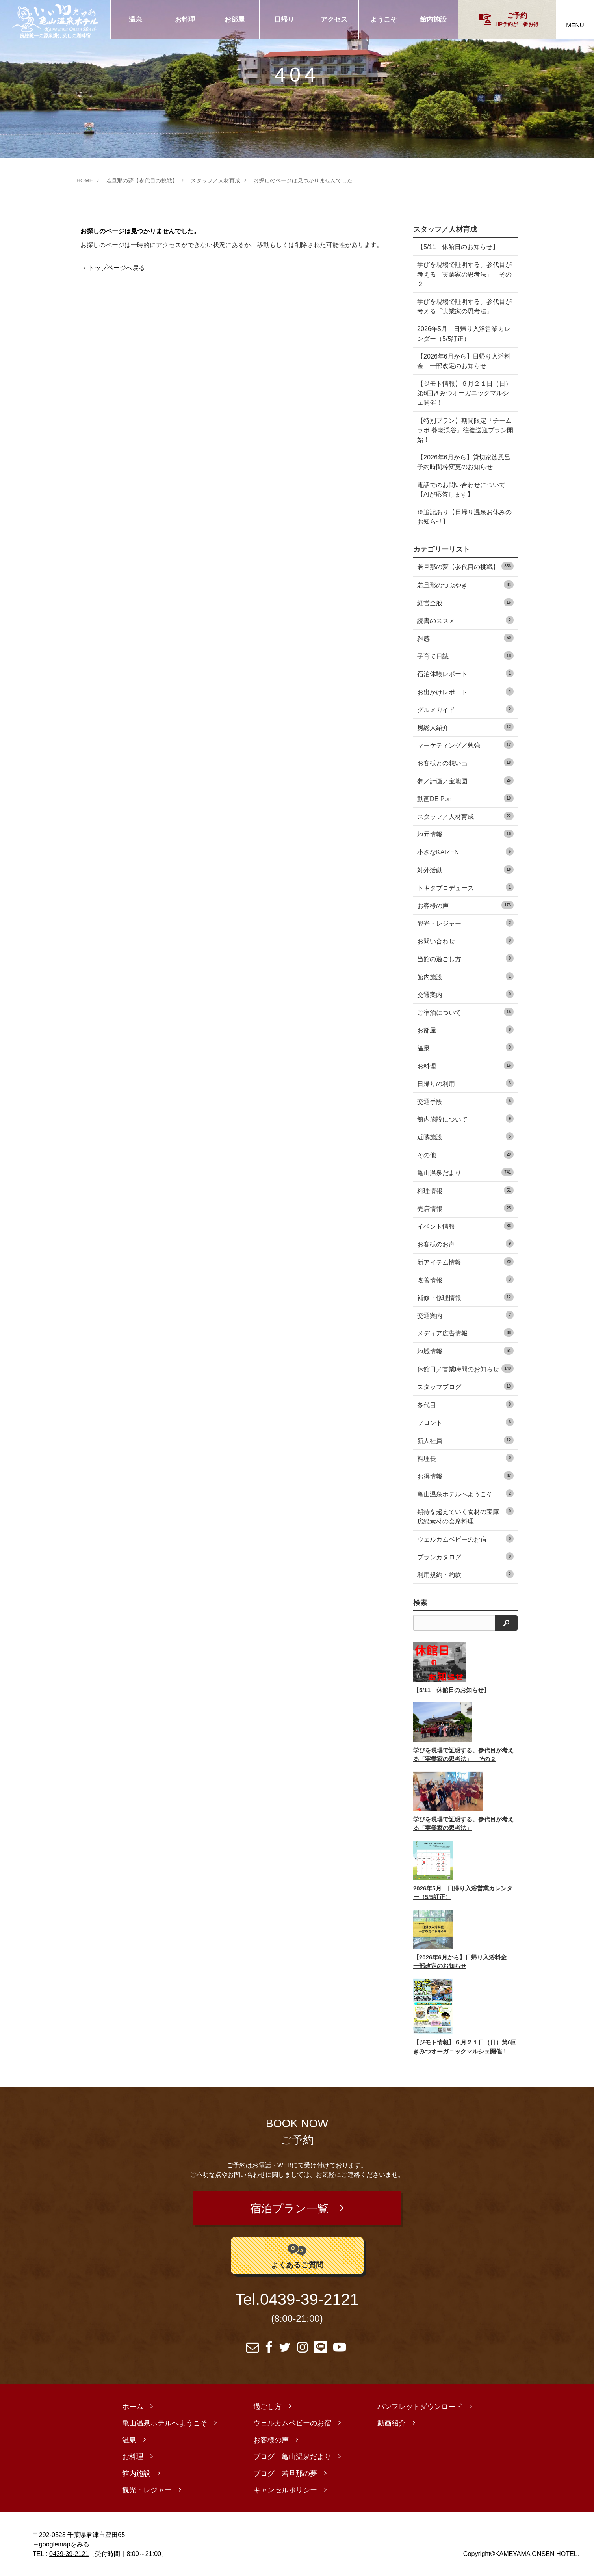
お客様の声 (465, 905)
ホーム (132, 2406)
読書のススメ (465, 620)
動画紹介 (391, 2423)
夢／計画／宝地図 (465, 780)
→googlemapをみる (61, 2544)
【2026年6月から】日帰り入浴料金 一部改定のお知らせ (460, 361)
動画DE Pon (465, 798)
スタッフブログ (465, 1386)
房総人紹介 (465, 727)
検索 (420, 1603)
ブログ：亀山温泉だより (292, 2457)
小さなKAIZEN (465, 851)
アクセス (334, 19)
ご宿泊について (465, 1012)
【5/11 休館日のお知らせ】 (458, 246)
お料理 (185, 19)
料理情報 (465, 1190)
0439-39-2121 (309, 2299)
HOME (84, 180)
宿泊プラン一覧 (289, 2208)
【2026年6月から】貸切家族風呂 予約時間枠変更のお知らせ (461, 462)
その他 (465, 1154)
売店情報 (465, 1208)
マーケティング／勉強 (465, 744)
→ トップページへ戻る (112, 267)
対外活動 (465, 869)
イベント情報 (465, 1226)
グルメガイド (465, 709)
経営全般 (465, 602)
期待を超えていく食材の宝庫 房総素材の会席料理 (465, 1516)
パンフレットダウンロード (419, 2406)
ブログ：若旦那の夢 (285, 2473)
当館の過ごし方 (465, 958)
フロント (465, 1422)
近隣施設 (465, 1136)
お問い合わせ (465, 940)
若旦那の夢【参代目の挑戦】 (142, 180)
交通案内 (465, 994)
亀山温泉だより (465, 1172)
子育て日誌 (465, 655)
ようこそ (383, 19)
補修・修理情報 (465, 1297)
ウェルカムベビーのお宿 (465, 1538)
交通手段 (465, 1101)
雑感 (465, 638)
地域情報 (465, 1351)
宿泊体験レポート (465, 673)
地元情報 (465, 834)
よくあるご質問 (297, 2255)
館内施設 (433, 19)
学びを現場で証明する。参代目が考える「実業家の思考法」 (461, 306)
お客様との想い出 (465, 762)
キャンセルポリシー (285, 2490)
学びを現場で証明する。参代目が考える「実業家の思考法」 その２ (461, 274)
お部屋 (235, 19)
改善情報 (465, 1279)
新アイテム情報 (465, 1261)
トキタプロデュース (465, 887)
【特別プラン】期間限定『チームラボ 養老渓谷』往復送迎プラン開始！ (462, 430)
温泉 (135, 19)
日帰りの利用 (465, 1083)
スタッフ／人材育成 (215, 180)
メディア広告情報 (465, 1332)
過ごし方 (267, 2406)
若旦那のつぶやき (465, 584)
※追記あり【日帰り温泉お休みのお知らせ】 (461, 516)
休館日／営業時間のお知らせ (465, 1368)
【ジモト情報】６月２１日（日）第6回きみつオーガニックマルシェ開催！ (463, 393)
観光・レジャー (465, 923)
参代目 (465, 1404)
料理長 (465, 1458)
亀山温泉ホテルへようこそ (465, 1493)
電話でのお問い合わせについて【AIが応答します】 (461, 489)
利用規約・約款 (465, 1574)
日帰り (284, 19)
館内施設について (465, 1118)
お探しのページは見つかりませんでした (303, 180)
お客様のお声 (465, 1243)
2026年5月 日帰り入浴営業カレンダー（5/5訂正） (460, 333)
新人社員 (465, 1440)
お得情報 (465, 1475)
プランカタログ (465, 1556)
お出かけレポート (465, 691)
